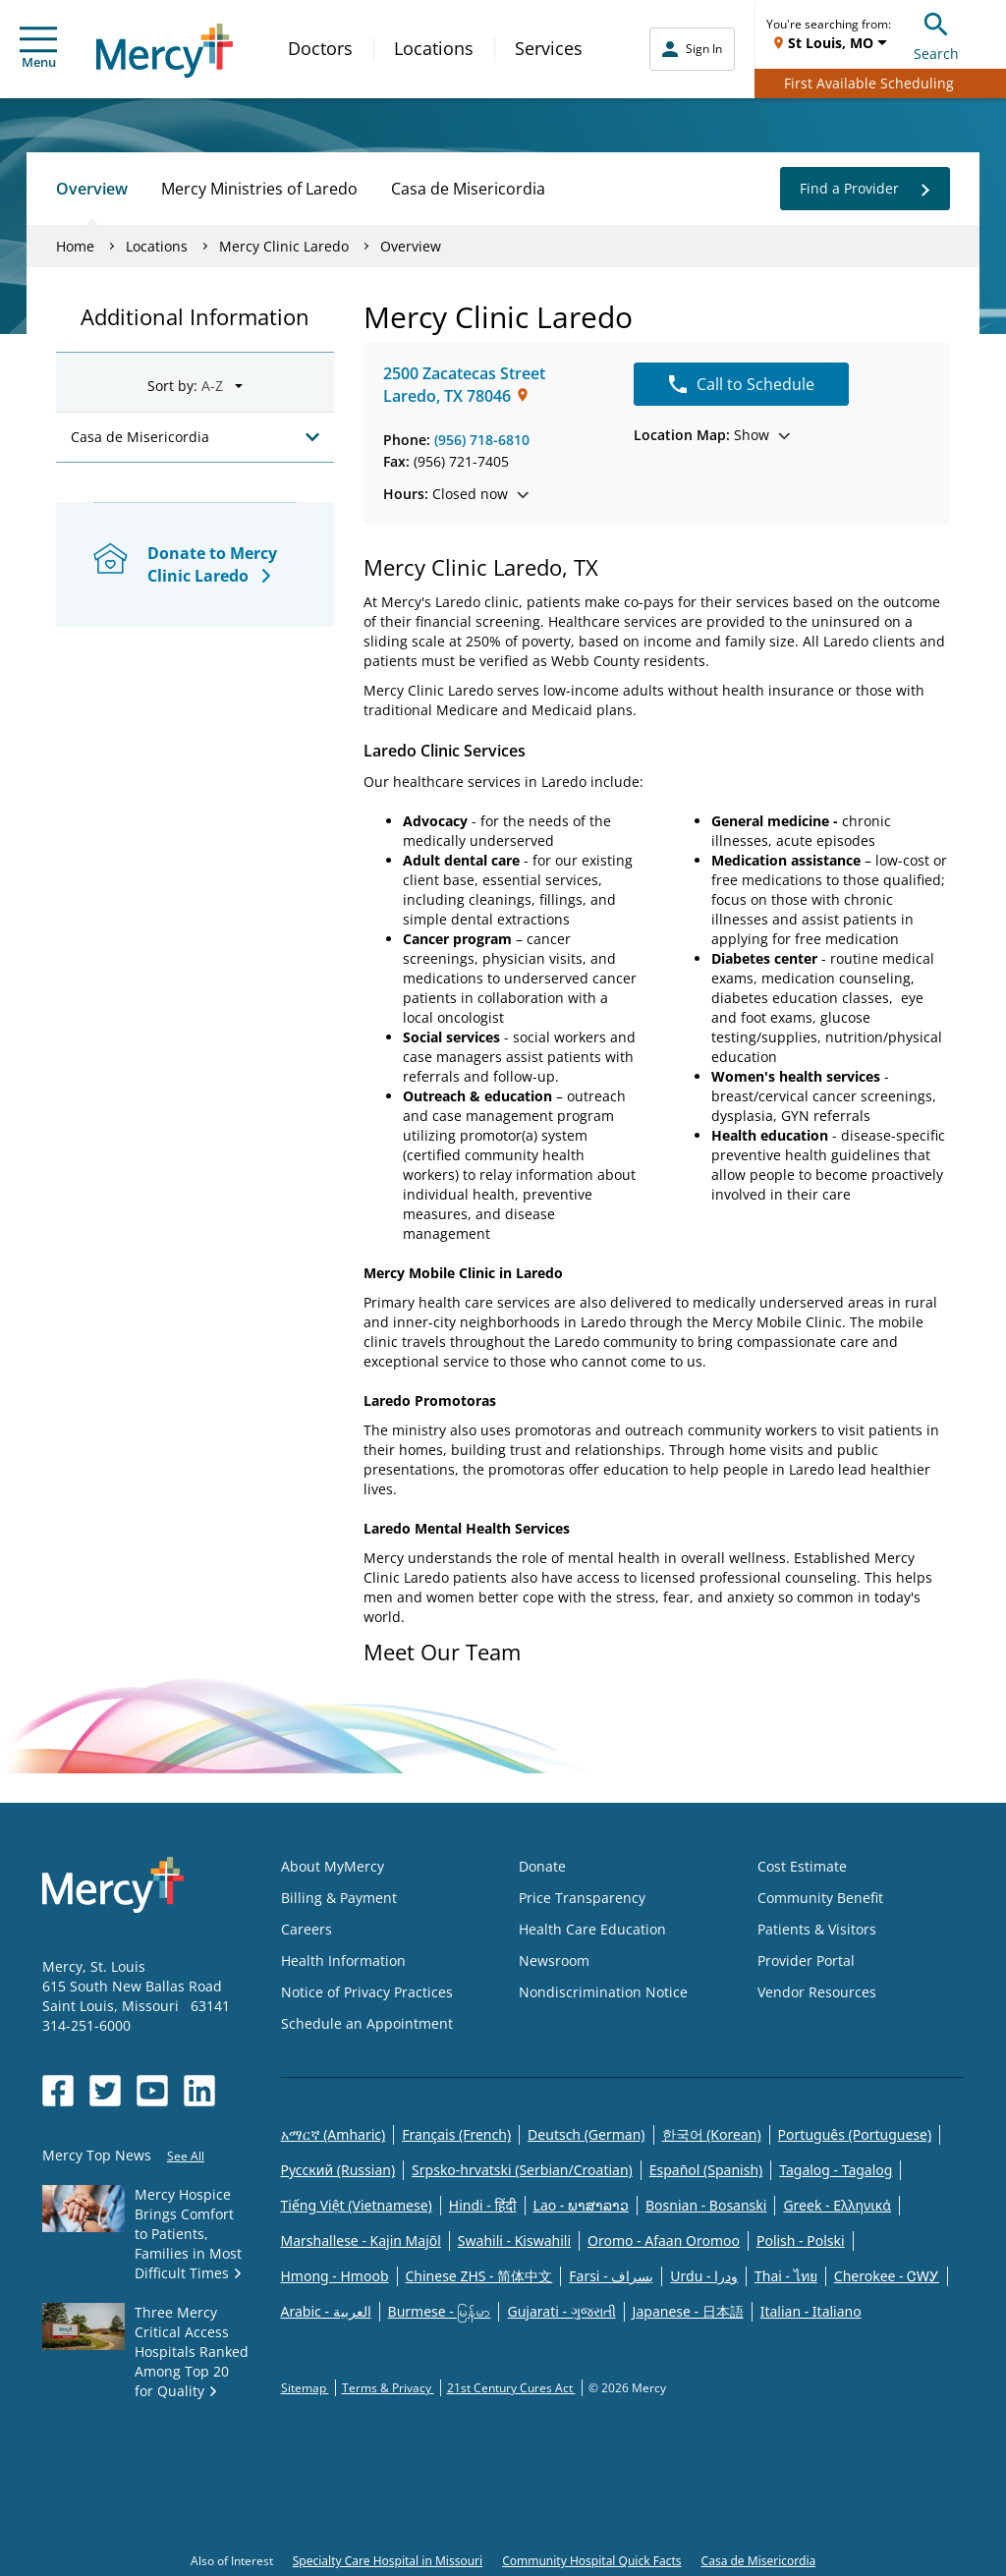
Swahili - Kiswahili (514, 2240)
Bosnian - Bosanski (705, 2205)
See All (185, 2156)
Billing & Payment (339, 1897)
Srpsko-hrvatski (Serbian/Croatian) (522, 2169)
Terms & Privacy (388, 2388)
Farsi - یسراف (611, 2276)
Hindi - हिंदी (483, 2205)
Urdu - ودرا (704, 2276)
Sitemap (305, 2388)
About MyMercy (332, 1866)
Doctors (320, 48)
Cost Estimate (802, 1866)
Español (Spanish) (706, 2169)
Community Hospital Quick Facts (591, 2560)
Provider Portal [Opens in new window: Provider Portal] (806, 1960)
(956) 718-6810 (482, 439)
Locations (434, 48)
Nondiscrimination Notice (603, 1992)
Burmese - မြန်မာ (439, 2311)
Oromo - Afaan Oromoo (663, 2240)
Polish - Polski (800, 2240)
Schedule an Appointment (367, 2023)
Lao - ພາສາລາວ (581, 2205)
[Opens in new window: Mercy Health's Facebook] (58, 2090)
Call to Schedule (741, 384)
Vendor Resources (816, 1992)
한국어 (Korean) (711, 2134)
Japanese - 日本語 (688, 2311)
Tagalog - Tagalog (835, 2169)
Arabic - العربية (326, 2311)
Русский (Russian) (338, 2169)
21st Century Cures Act (511, 2388)
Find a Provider (865, 188)
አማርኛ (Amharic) (333, 2134)
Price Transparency (582, 1897)
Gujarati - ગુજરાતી (561, 2311)
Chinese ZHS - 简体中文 (479, 2276)
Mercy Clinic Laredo (284, 246)
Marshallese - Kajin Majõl (361, 2240)
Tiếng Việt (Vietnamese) (356, 2205)
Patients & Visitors (816, 1929)
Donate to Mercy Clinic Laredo (212, 564)
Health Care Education (592, 1929)
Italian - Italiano (811, 2311)
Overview (92, 188)
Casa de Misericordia (468, 188)
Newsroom (554, 1960)
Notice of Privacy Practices (367, 1992)
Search (936, 34)
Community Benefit (820, 1897)
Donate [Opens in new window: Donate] (542, 1866)
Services (549, 48)
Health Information (343, 1960)
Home (75, 246)
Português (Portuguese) (855, 2134)
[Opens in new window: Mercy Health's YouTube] (152, 2090)
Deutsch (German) (586, 2134)
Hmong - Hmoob (335, 2276)
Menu (38, 49)
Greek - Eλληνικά (837, 2205)
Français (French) (456, 2134)
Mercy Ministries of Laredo (259, 188)
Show (712, 434)
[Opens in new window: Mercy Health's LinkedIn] (199, 2090)
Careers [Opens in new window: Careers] (306, 1929)
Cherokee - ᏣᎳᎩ (886, 2276)
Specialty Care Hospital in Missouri (387, 2560)
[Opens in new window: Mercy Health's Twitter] (105, 2090)
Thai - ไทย (785, 2276)
